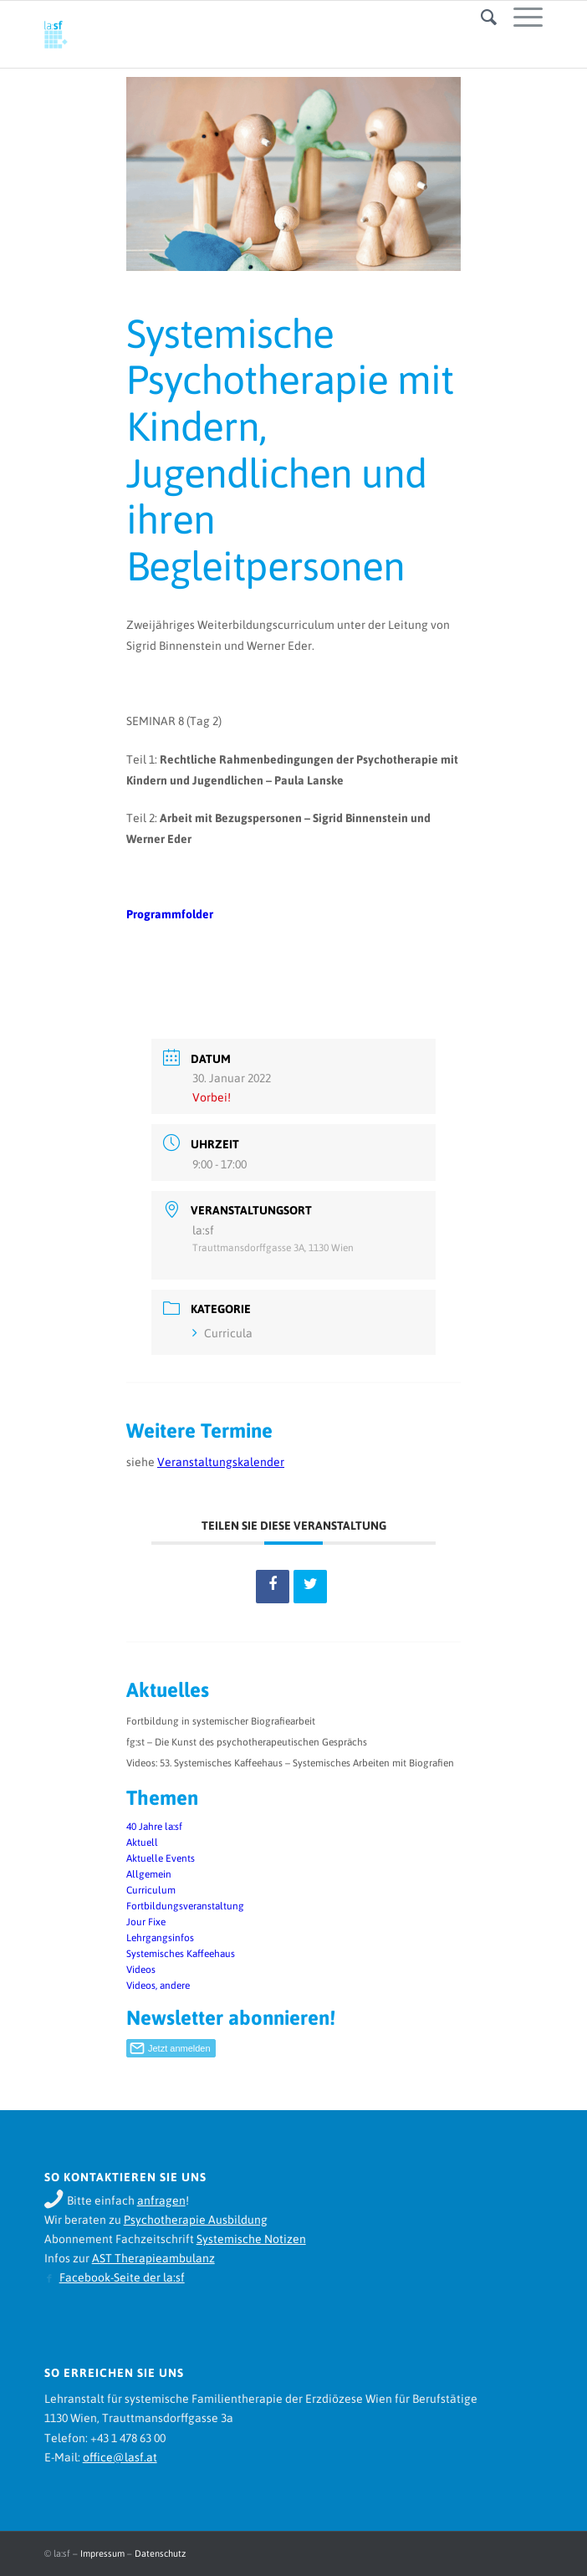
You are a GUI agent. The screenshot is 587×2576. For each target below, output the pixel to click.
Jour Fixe (146, 1922)
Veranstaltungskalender (220, 1462)
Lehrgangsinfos (160, 1938)
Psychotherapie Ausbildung (196, 2219)
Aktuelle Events (160, 1858)
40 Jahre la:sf (154, 1826)
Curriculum (151, 1890)
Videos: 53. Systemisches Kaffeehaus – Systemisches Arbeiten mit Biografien (290, 1763)
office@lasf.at (120, 2457)
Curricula (222, 1333)
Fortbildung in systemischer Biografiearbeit (220, 1721)
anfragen (161, 2200)
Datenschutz (160, 2553)
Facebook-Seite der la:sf (122, 2277)
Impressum (102, 2553)
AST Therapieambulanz (153, 2258)
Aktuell (142, 1842)
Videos (141, 1969)
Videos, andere (158, 1985)
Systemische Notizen (251, 2239)
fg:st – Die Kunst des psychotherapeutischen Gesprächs (246, 1742)
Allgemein (148, 1874)
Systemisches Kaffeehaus (180, 1954)
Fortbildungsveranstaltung (185, 1906)
